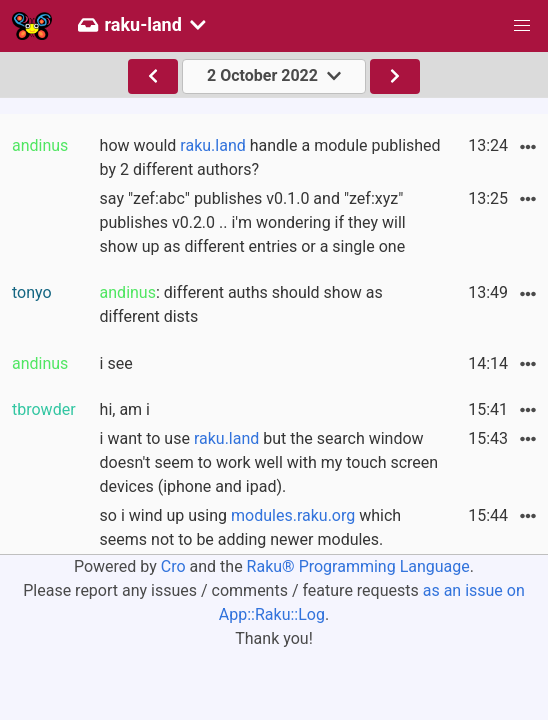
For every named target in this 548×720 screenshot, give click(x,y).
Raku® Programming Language (358, 566)
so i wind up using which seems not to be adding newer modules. (251, 527)
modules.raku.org (293, 515)
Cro (173, 566)
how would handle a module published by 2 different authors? (270, 157)
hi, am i (125, 409)
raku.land (212, 145)
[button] (522, 26)
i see (116, 363)
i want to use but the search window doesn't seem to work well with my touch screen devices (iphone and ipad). (269, 462)
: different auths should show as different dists (241, 304)
